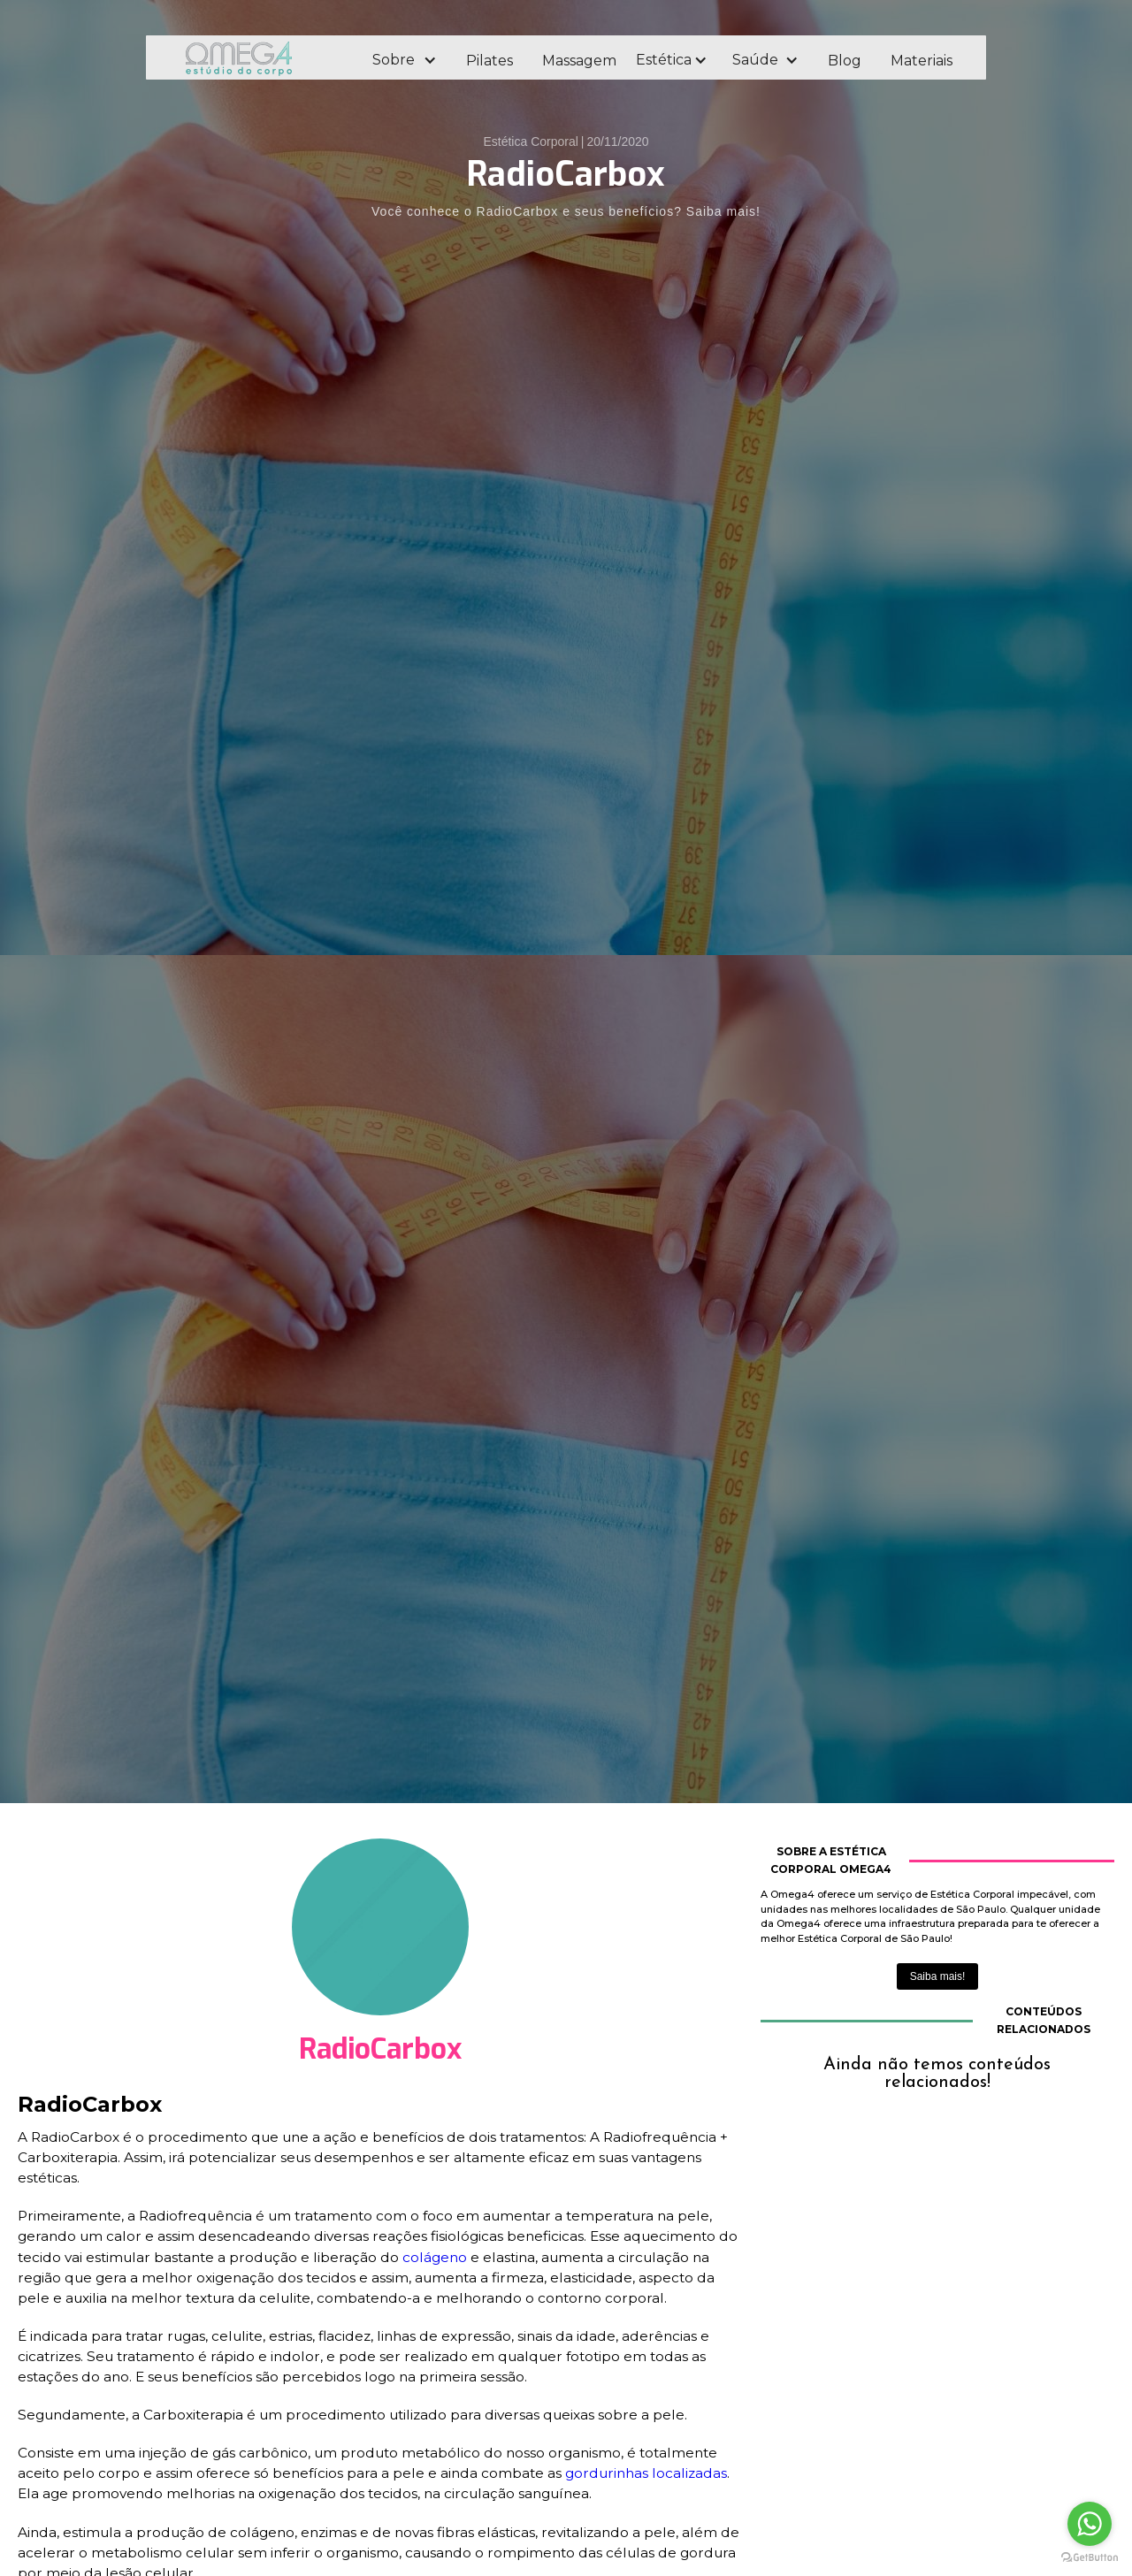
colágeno (434, 2257)
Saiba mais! (938, 1976)
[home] (262, 58)
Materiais (921, 60)
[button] (404, 60)
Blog (844, 60)
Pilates (489, 60)
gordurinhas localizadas (646, 2473)
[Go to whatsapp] (1089, 2524)
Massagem (579, 60)
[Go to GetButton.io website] (1089, 2558)
